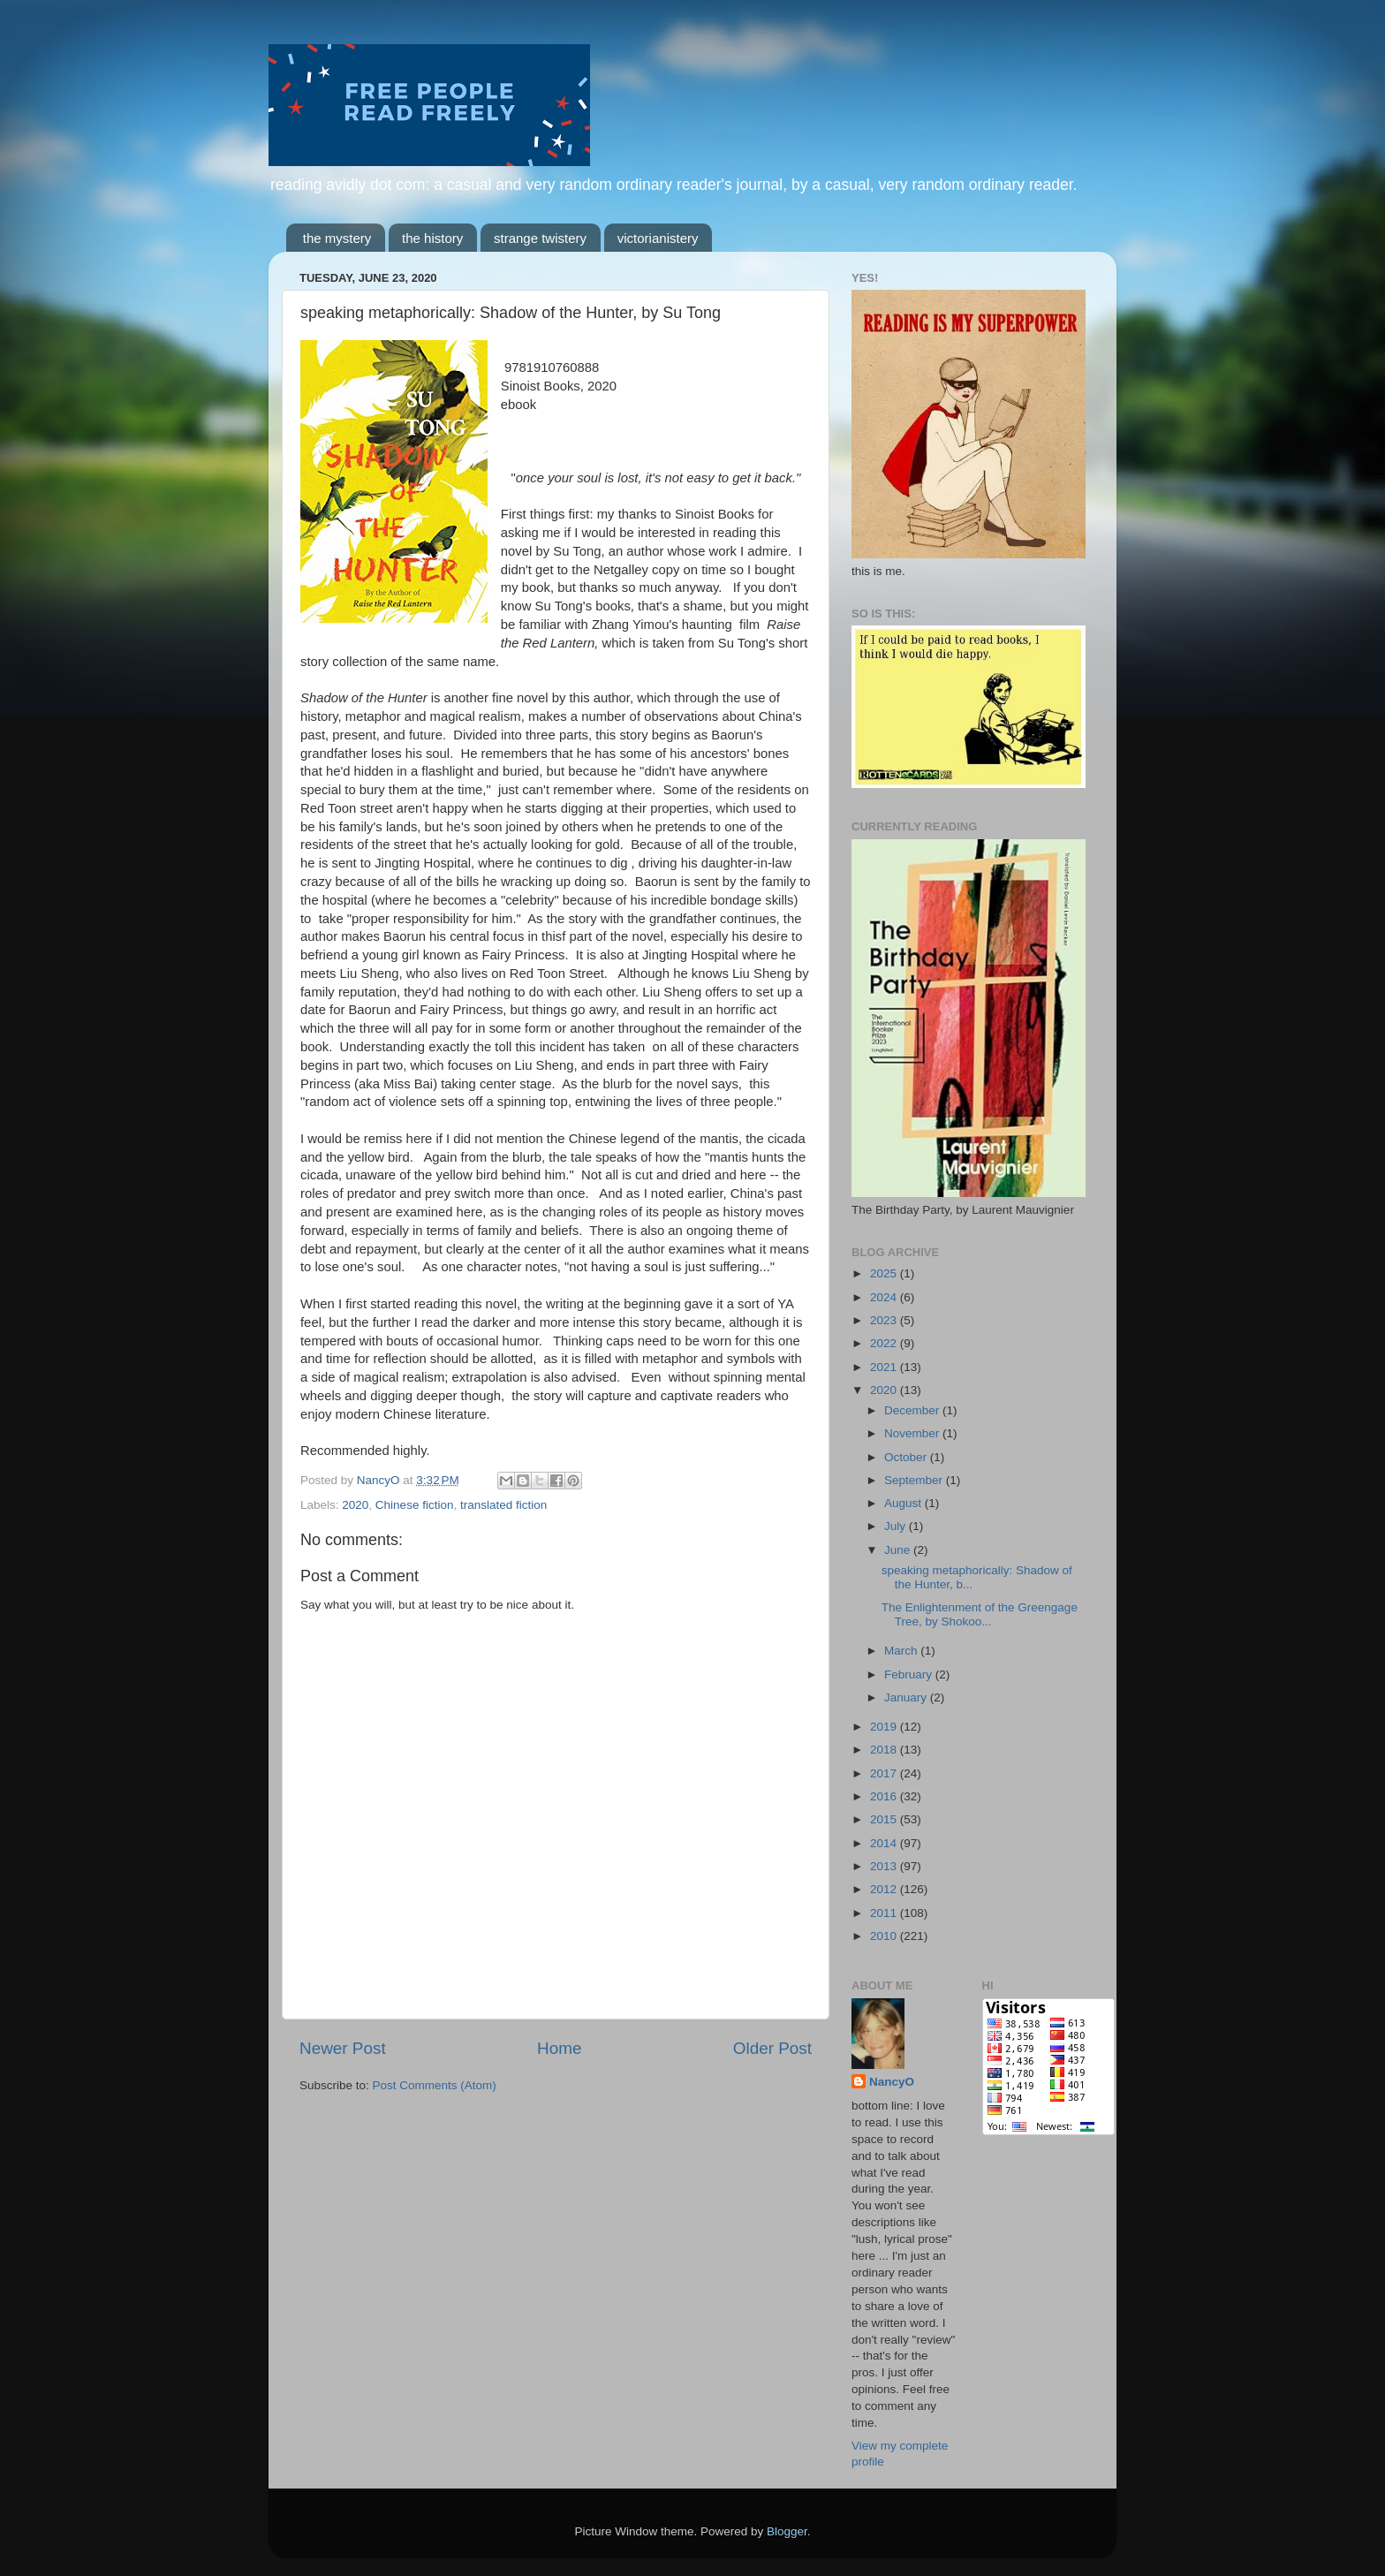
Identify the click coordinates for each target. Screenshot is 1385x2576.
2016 (885, 1796)
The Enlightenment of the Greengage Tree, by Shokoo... (980, 1614)
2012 (885, 1889)
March (902, 1650)
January (907, 1697)
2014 (885, 1843)
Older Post (772, 2048)
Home (559, 2048)
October (907, 1457)
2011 (885, 1913)
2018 (885, 1749)
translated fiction (503, 1505)
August (904, 1503)
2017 (885, 1773)
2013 (885, 1866)
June (898, 1550)
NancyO (891, 2081)
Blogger (787, 2531)
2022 (885, 1343)
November (913, 1433)
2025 (885, 1273)
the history (432, 238)
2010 (885, 1936)
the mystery (337, 238)
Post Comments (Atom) (434, 2085)
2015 (885, 1819)
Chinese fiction (414, 1505)
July (896, 1526)
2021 (885, 1367)
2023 (885, 1320)
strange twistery (540, 238)
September (915, 1480)
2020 (355, 1505)
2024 (885, 1297)
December (913, 1410)
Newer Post (342, 2048)
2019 (885, 1726)
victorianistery (658, 238)
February (909, 1674)
